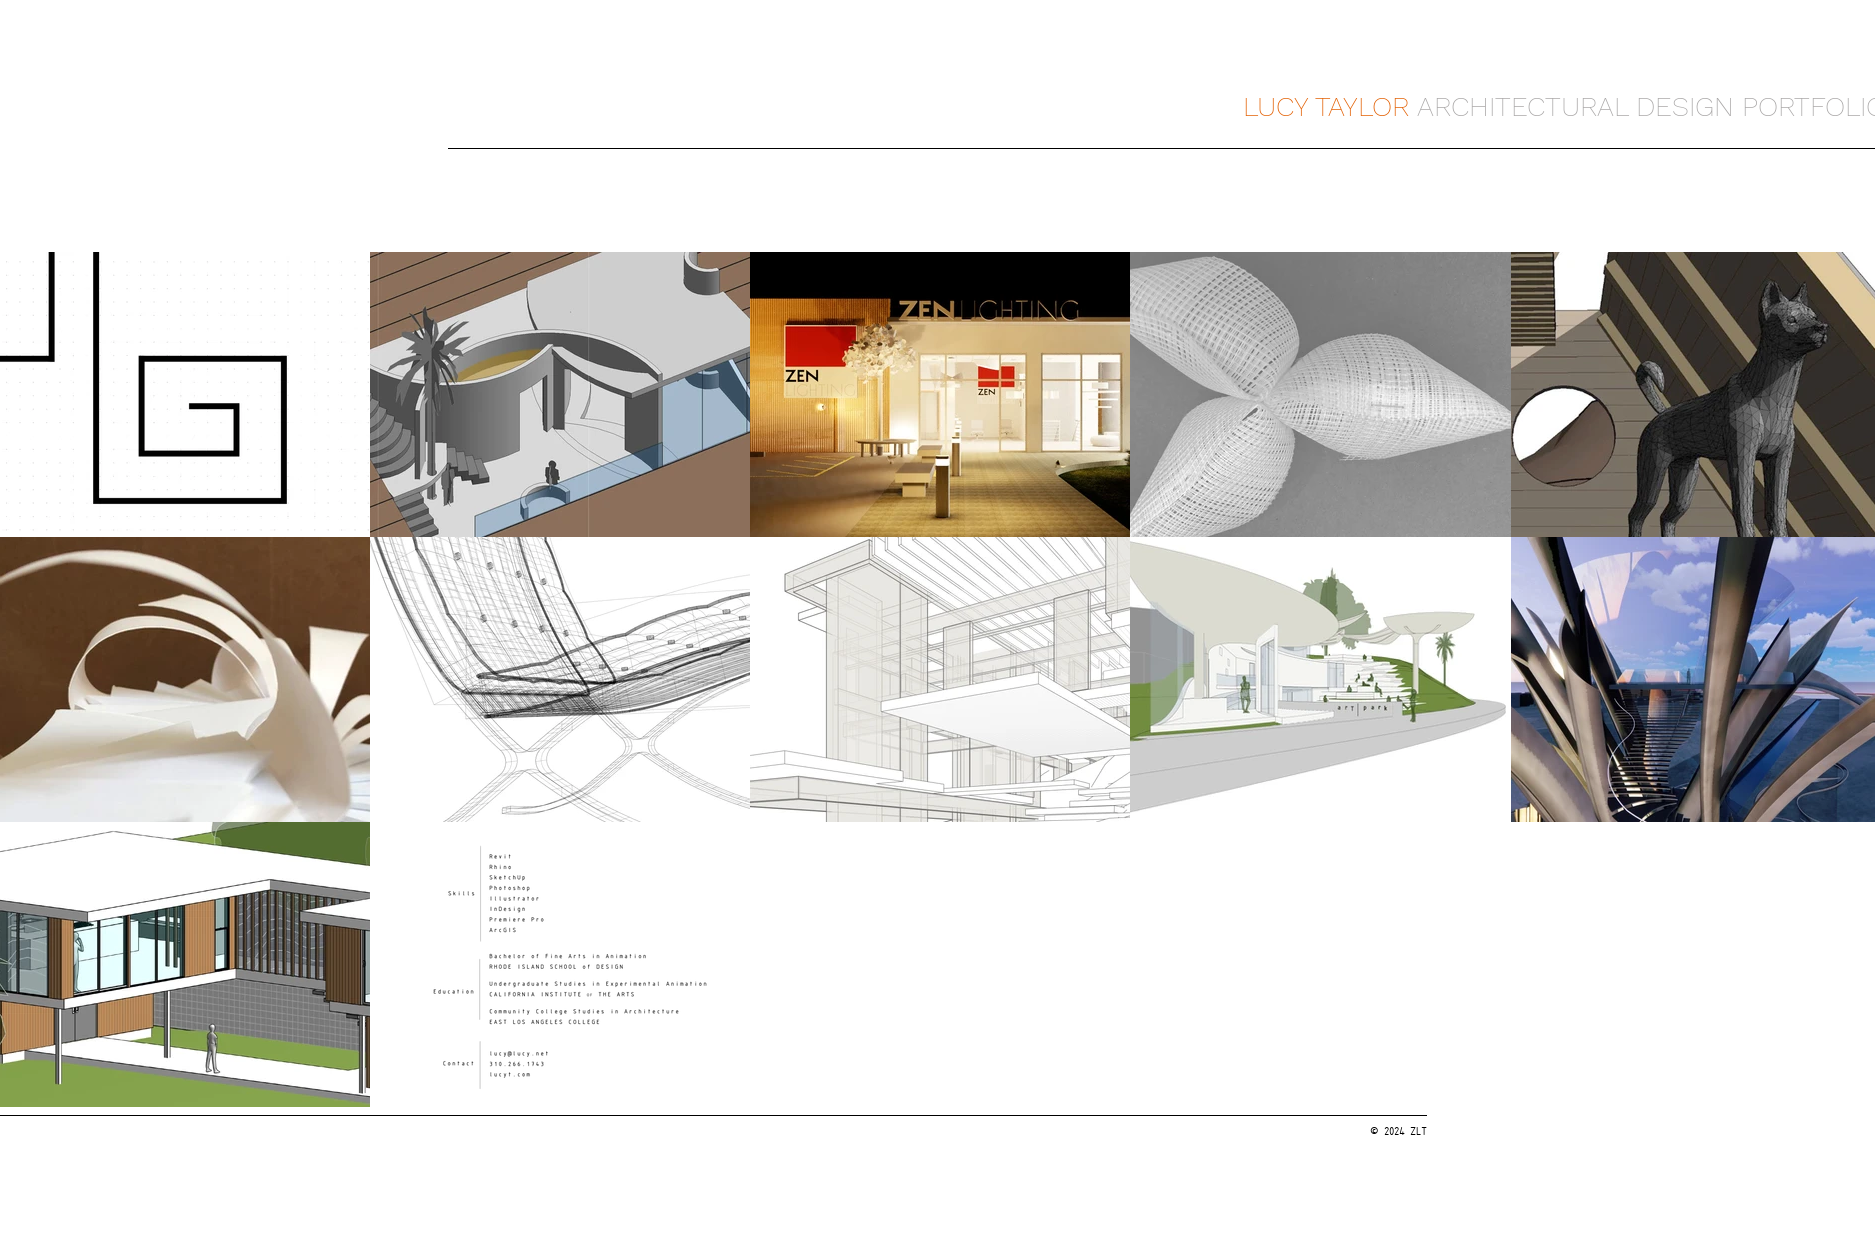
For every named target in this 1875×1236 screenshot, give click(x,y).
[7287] (487, 1132)
